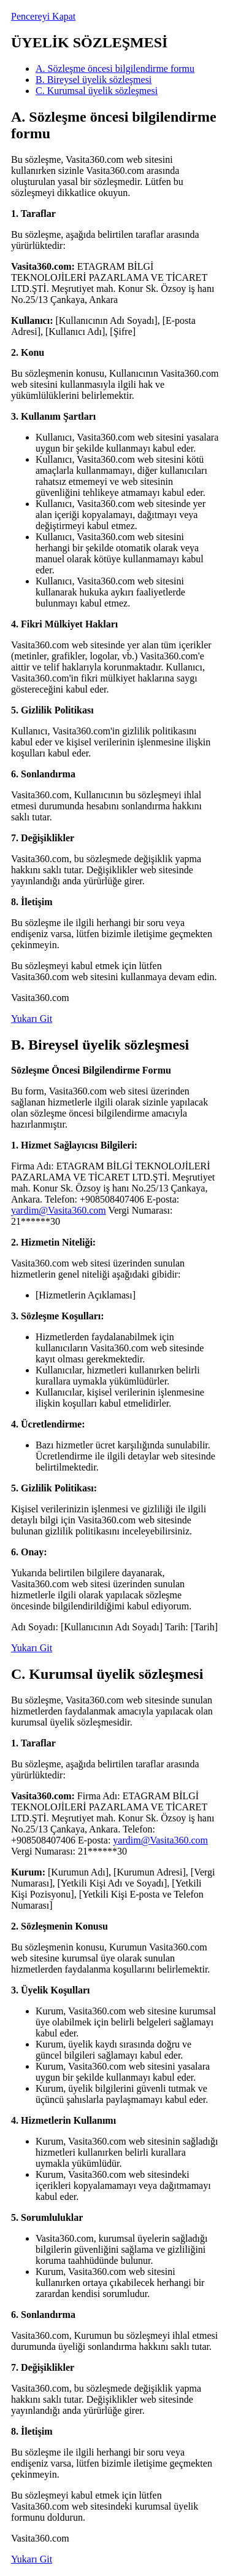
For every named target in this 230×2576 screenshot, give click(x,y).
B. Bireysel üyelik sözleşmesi (93, 79)
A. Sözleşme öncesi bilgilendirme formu (115, 68)
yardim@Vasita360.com (58, 1210)
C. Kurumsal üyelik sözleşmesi (97, 90)
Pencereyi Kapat (43, 16)
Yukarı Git (31, 1018)
